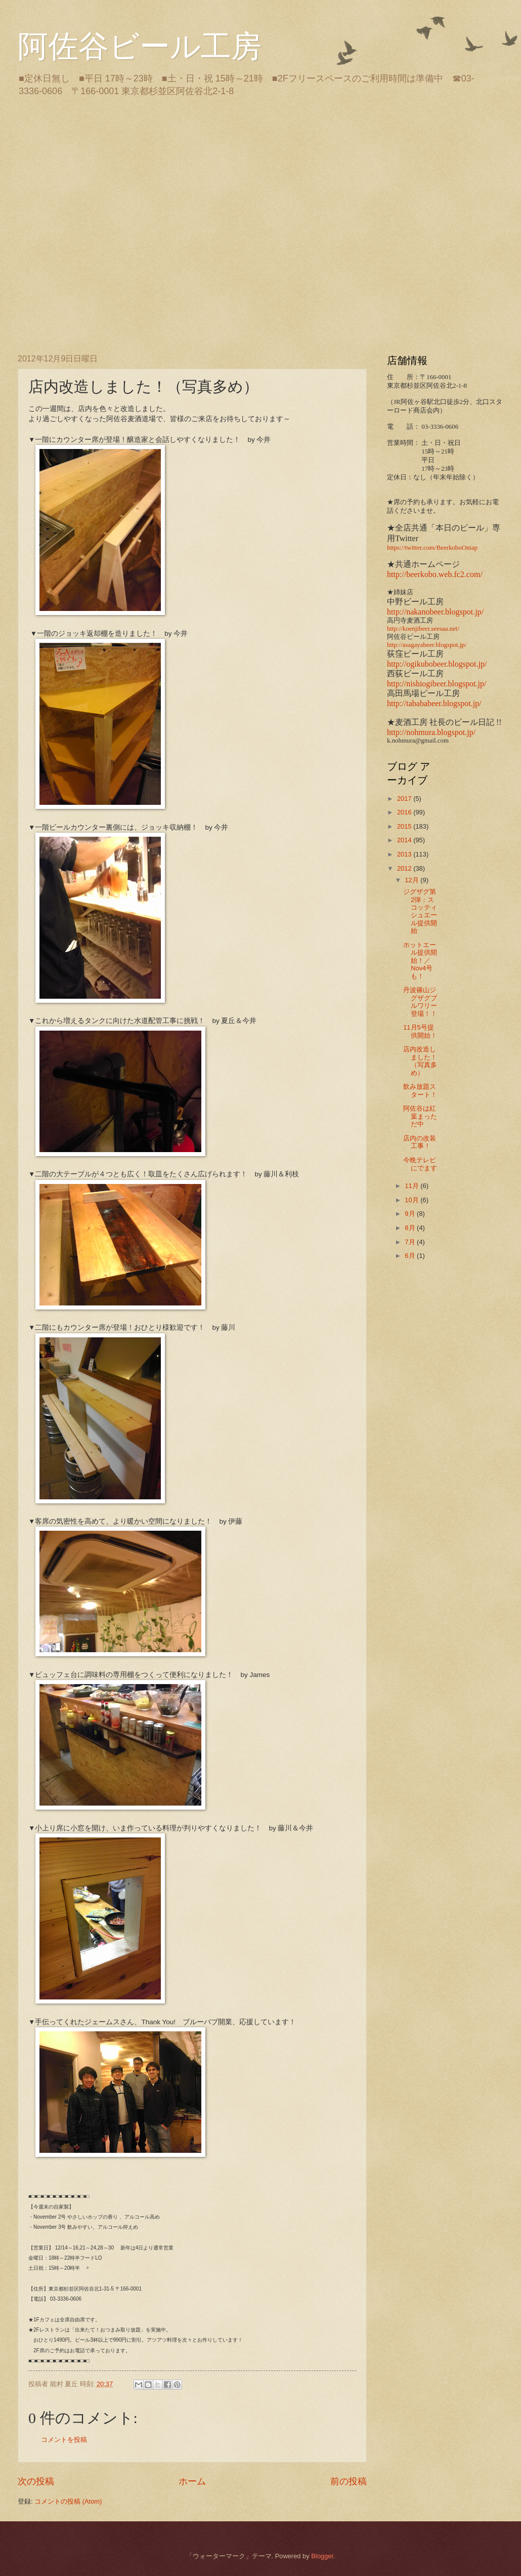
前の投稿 (348, 2481)
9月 (411, 1213)
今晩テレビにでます (420, 1163)
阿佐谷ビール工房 (140, 46)
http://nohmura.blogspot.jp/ (431, 732)
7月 (411, 1242)
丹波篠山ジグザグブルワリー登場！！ (420, 1001)
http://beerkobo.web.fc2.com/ (435, 574)
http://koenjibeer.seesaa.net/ (423, 628)
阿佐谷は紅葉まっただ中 (420, 1116)
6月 (411, 1255)
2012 (405, 868)
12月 (412, 880)
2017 (405, 798)
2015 (405, 826)
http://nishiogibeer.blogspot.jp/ (436, 683)
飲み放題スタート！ (420, 1090)
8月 (411, 1228)
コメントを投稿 (64, 2439)
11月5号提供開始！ (420, 1031)
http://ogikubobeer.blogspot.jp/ (437, 664)
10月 (412, 1200)
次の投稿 (36, 2481)
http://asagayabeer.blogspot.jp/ (426, 644)
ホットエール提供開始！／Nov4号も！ (420, 960)
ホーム (192, 2481)
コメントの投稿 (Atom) (68, 2501)
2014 (405, 840)
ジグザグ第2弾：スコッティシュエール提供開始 (420, 911)
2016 (405, 812)
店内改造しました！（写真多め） (420, 1060)
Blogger (322, 2556)
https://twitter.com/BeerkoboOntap (432, 547)
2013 (405, 854)
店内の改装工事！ (419, 1142)
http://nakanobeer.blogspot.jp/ (435, 611)
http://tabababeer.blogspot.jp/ (434, 703)
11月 (412, 1186)
